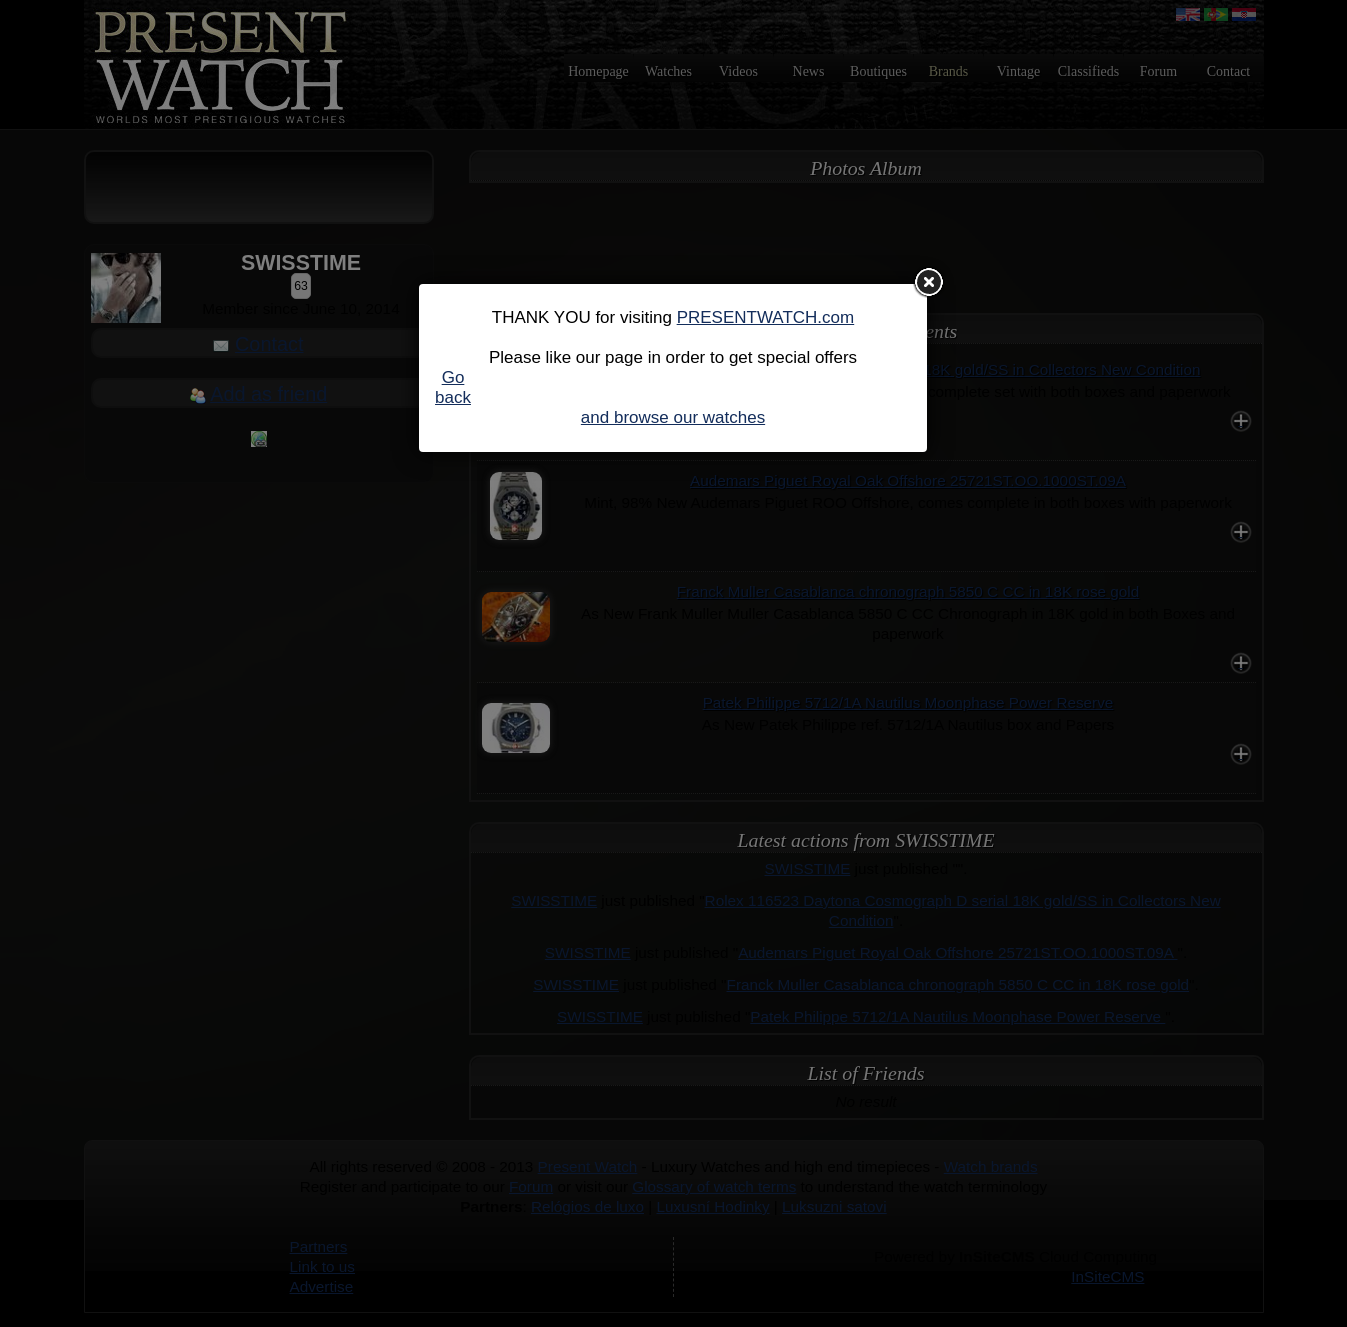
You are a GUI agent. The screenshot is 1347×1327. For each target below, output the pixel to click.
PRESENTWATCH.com (766, 317)
